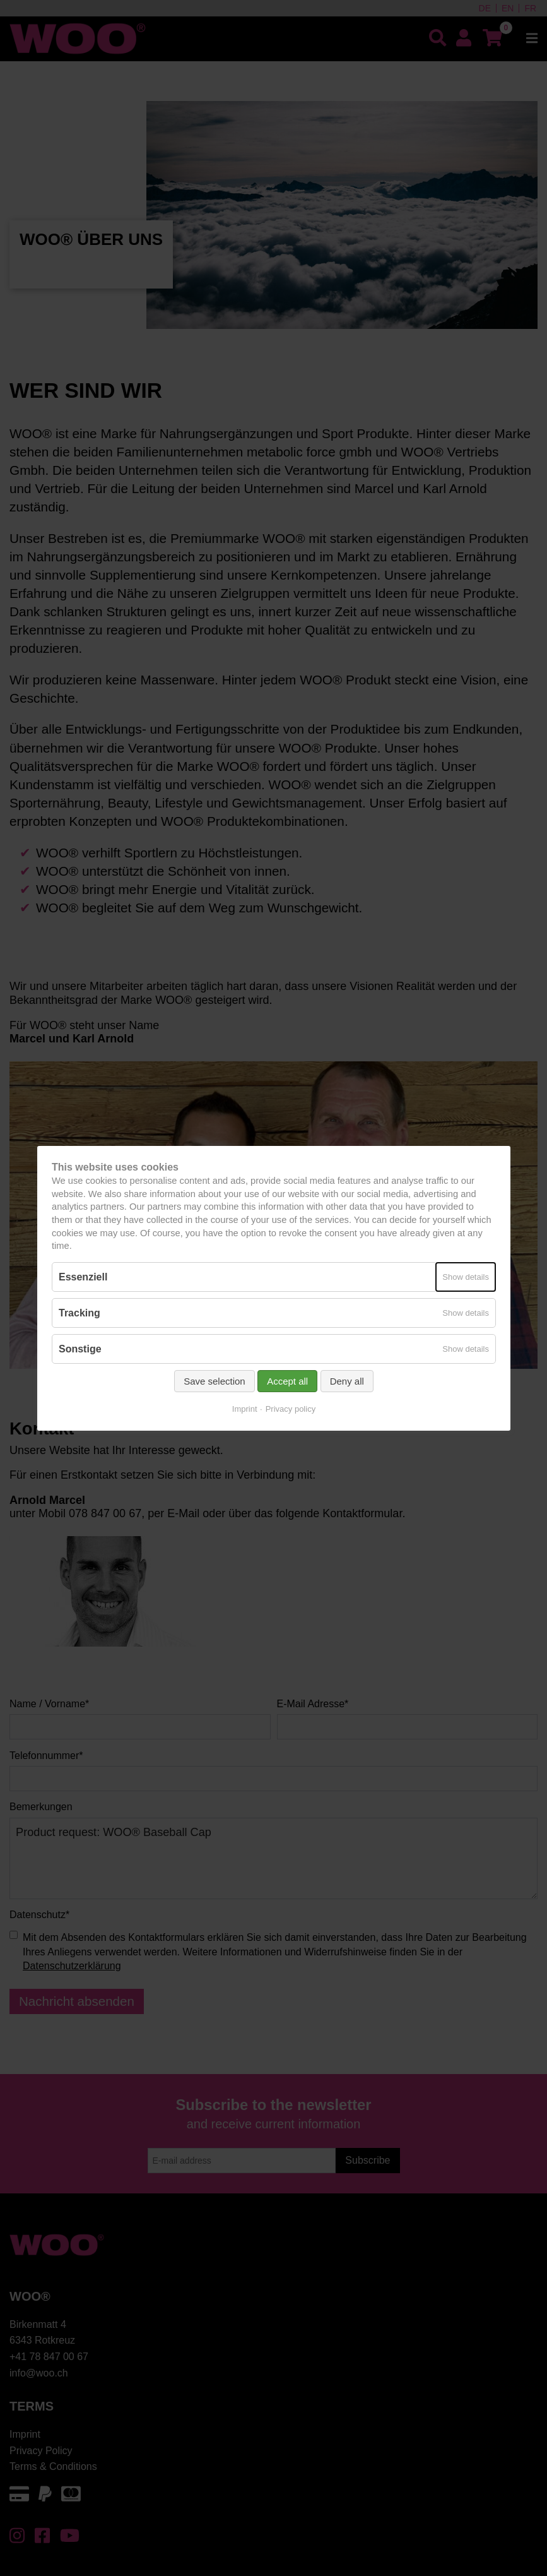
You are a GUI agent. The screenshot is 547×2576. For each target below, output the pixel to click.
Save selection (214, 1381)
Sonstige (80, 1349)
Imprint (244, 1409)
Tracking (79, 1313)
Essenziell (83, 1276)
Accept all (287, 1381)
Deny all (346, 1381)
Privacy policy (290, 1409)
